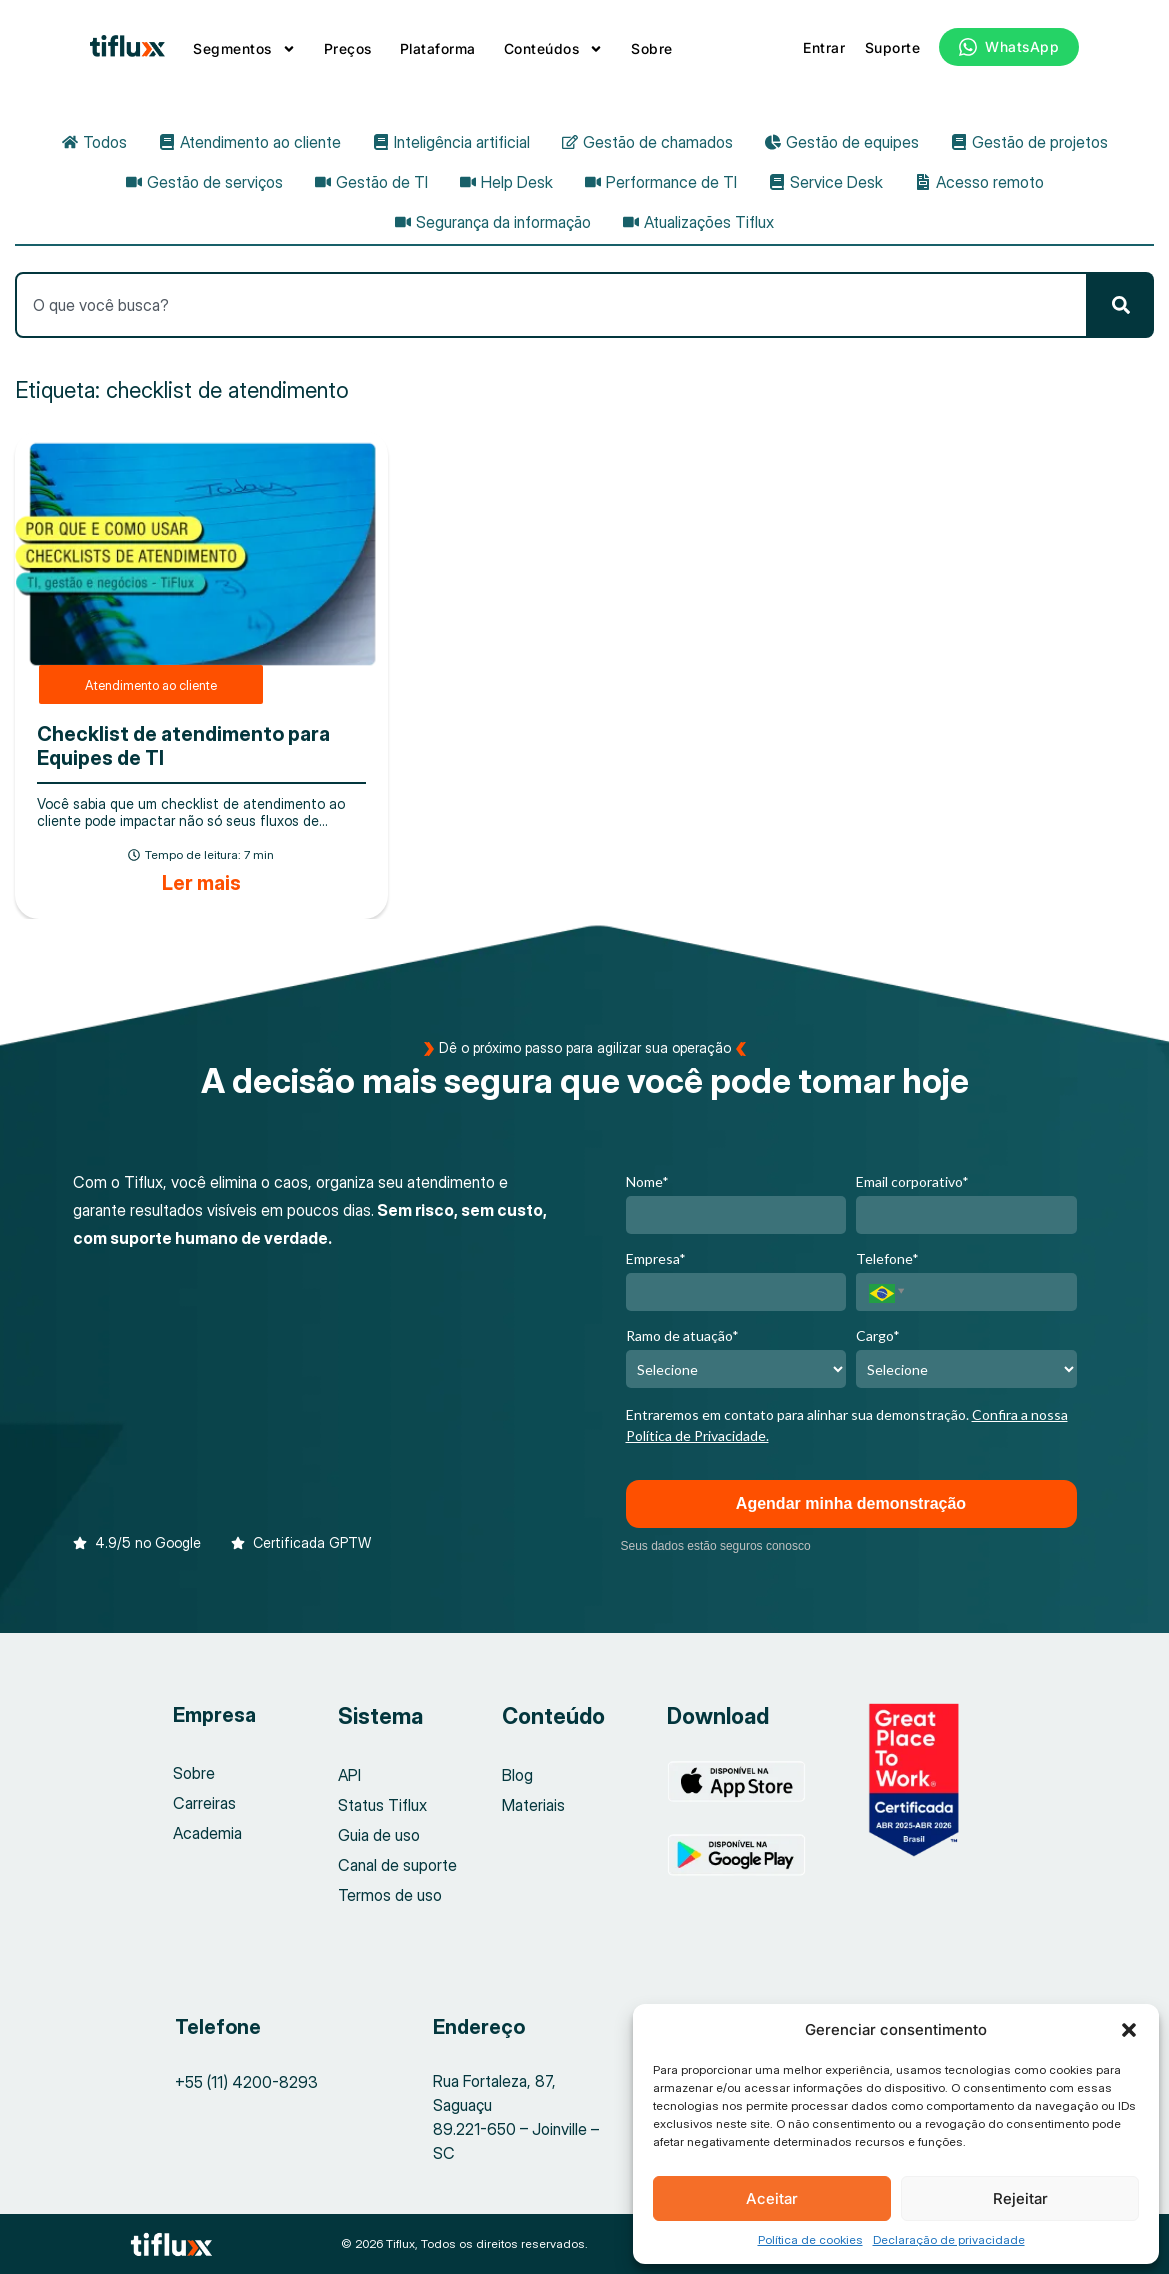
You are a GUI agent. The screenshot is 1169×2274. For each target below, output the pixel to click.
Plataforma (438, 48)
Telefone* (887, 1258)
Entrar (824, 47)
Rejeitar (1020, 2198)
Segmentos (244, 49)
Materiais (533, 1805)
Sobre (652, 48)
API (349, 1775)
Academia (207, 1833)
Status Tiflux (382, 1805)
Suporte (893, 47)
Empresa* (656, 1258)
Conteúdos (554, 49)
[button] (1129, 2030)
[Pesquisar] (1121, 305)
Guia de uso (379, 1835)
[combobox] (551, 305)
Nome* (647, 1181)
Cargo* (878, 1335)
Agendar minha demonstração (851, 1503)
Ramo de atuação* (682, 1335)
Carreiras (204, 1803)
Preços (348, 48)
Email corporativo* (912, 1181)
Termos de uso (390, 1895)
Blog (517, 1775)
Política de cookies (810, 2239)
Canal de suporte (397, 1865)
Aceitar (772, 2198)
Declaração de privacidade (949, 2239)
